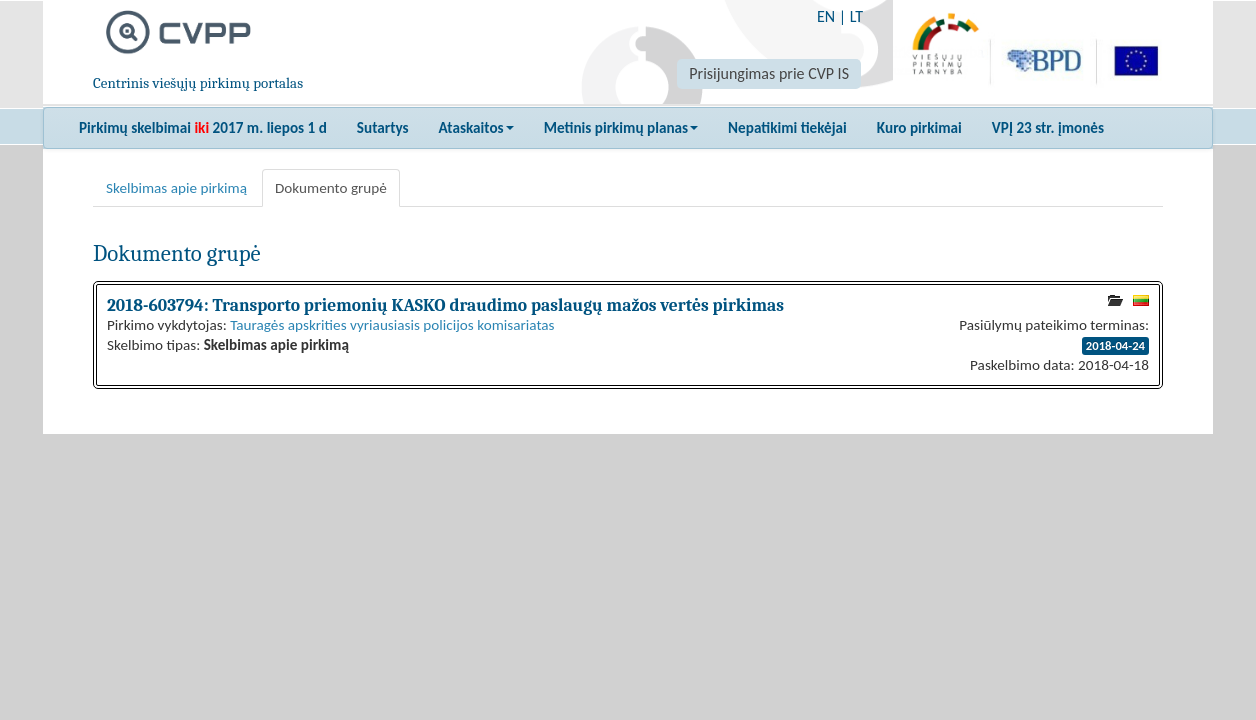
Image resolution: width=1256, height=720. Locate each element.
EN (826, 16)
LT (856, 16)
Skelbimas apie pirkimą (176, 188)
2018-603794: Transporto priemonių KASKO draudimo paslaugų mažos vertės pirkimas (445, 305)
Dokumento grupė (331, 188)
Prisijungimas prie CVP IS (769, 73)
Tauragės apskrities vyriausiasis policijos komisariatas (392, 325)
